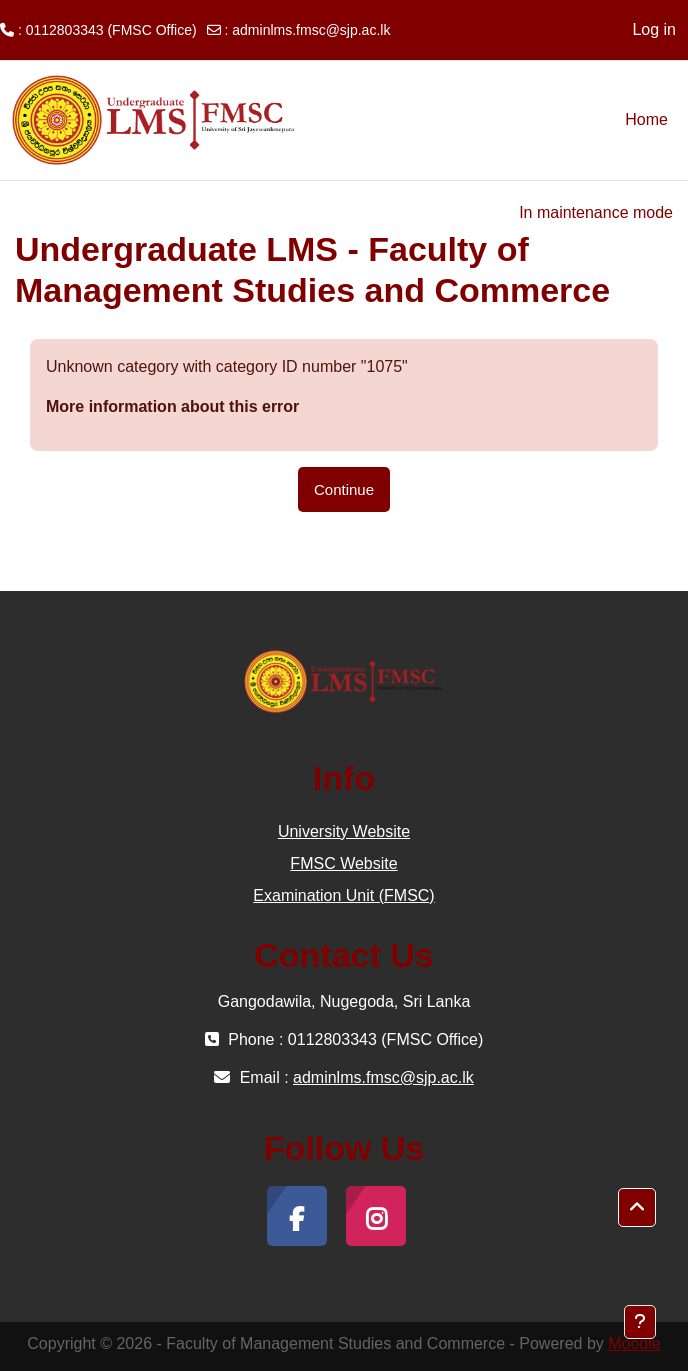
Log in (654, 29)
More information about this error (172, 406)
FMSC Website (343, 863)
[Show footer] (640, 1322)
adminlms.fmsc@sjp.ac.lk (311, 30)
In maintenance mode (596, 212)
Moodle (634, 1343)
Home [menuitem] (646, 119)
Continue (344, 489)
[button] (637, 1208)
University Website (344, 831)
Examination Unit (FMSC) (343, 895)
